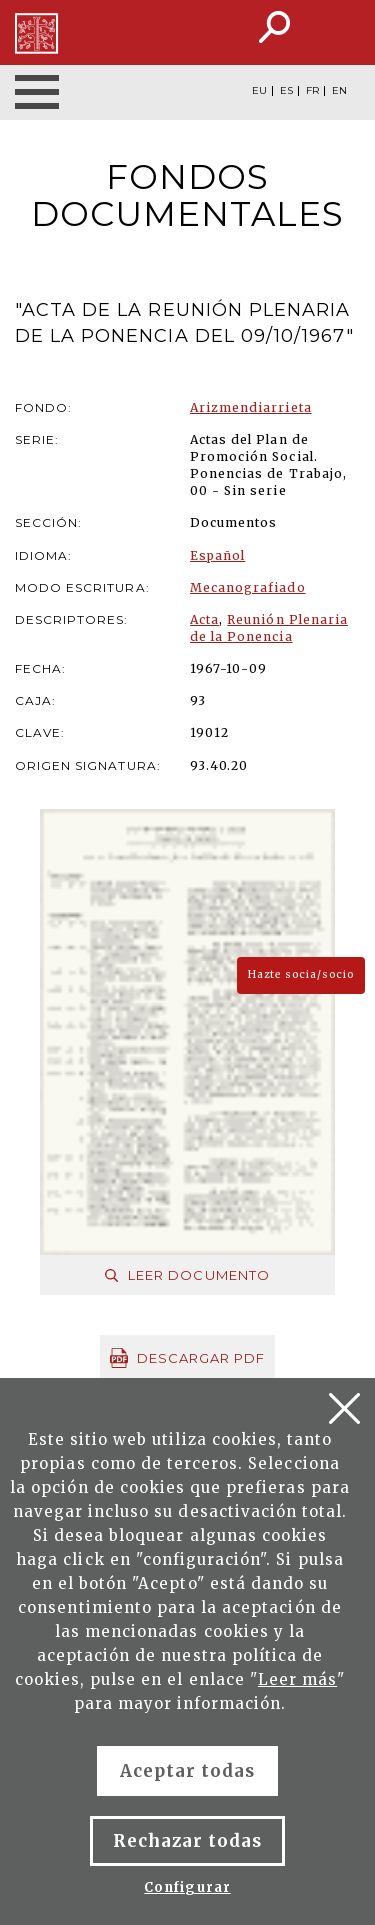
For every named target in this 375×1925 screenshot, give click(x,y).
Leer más (297, 1679)
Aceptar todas (188, 1771)
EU (259, 91)
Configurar (187, 1887)
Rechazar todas (188, 1841)
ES (286, 91)
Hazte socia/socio (301, 974)
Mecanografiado (248, 587)
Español (217, 555)
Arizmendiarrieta (251, 407)
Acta (204, 619)
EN (339, 91)
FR (312, 91)
